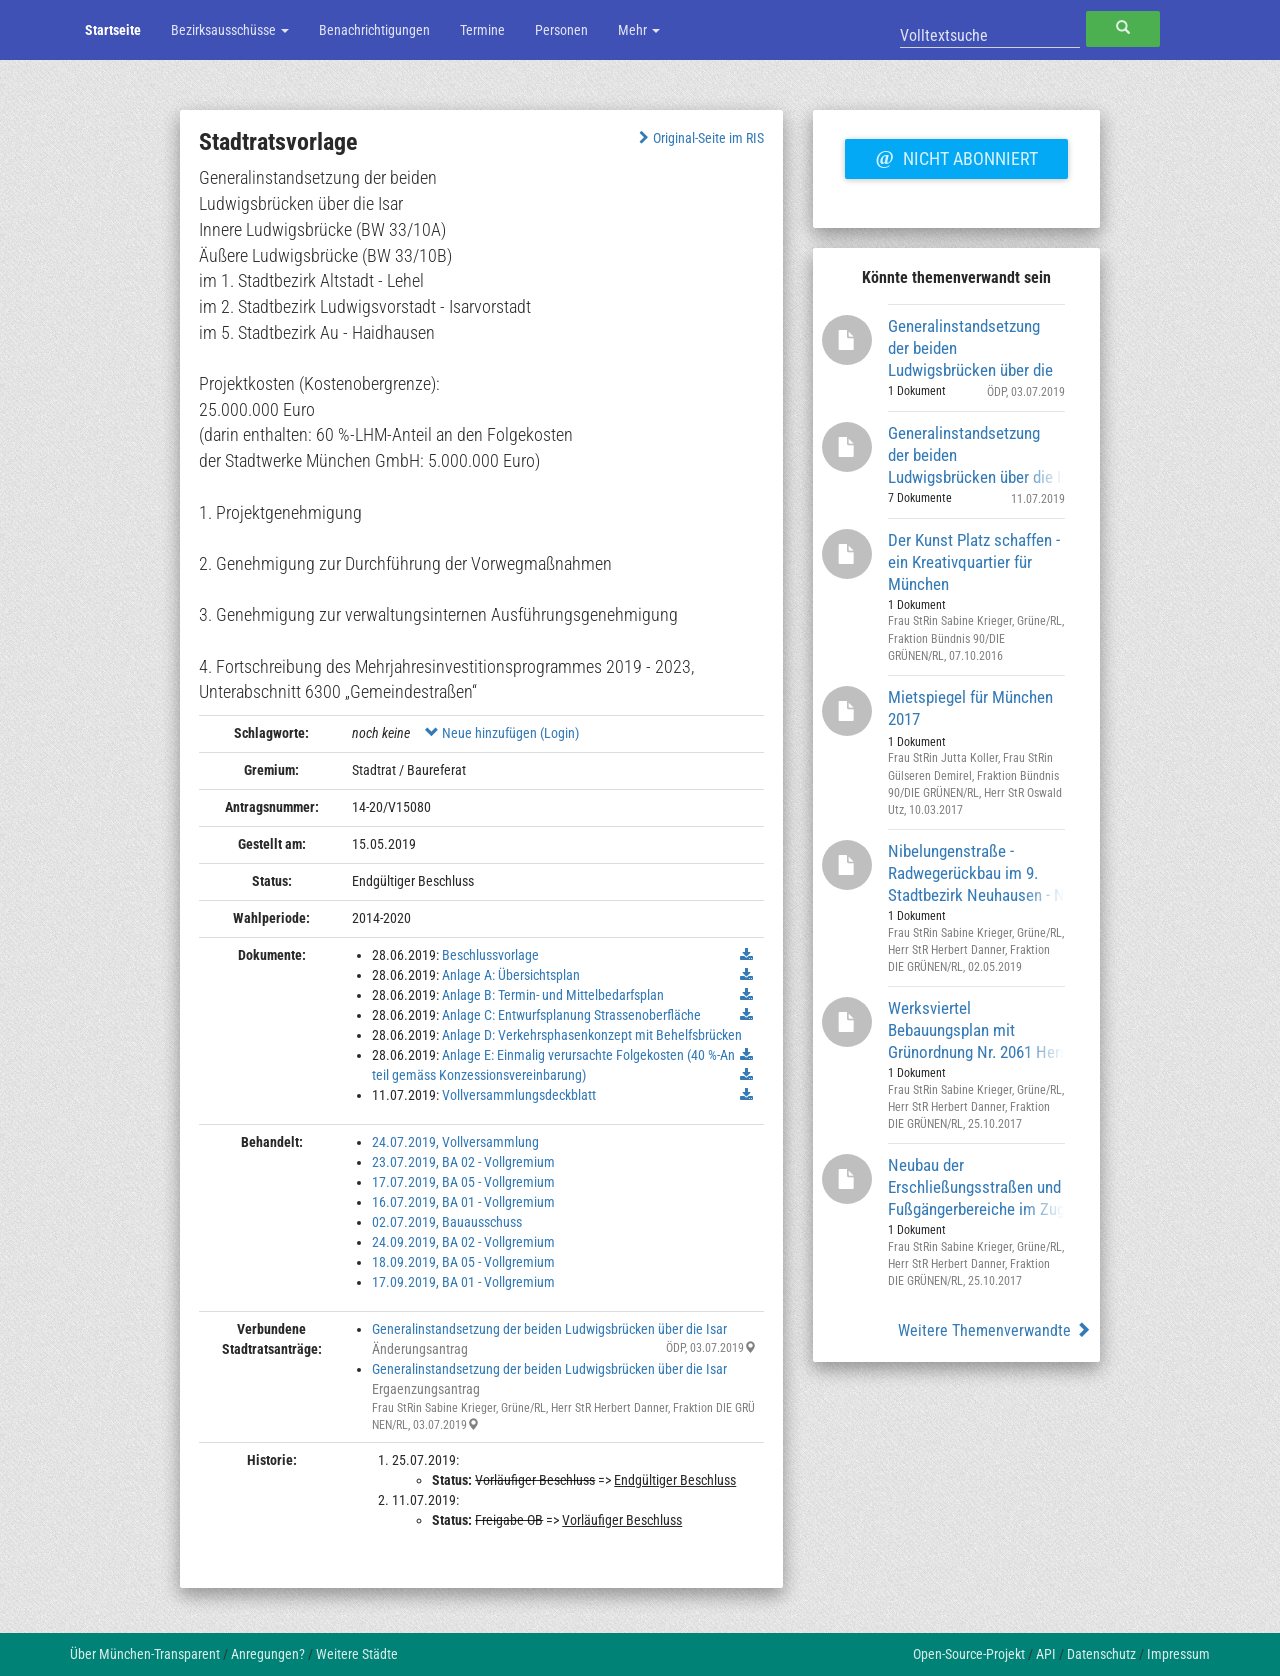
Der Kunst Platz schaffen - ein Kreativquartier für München (974, 561)
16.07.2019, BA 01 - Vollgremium (463, 1202)
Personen (561, 30)
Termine (482, 30)
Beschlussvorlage (490, 955)
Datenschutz (1101, 1654)
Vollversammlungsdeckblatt (519, 1095)
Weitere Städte (357, 1654)
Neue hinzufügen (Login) (502, 733)
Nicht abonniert (956, 156)
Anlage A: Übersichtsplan (511, 975)
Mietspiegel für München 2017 (970, 708)
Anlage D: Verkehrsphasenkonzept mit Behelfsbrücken (592, 1035)
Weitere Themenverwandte (994, 1330)
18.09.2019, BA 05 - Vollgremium (463, 1262)
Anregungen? (268, 1654)
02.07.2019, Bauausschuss (447, 1222)
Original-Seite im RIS (699, 138)
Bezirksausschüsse (230, 30)
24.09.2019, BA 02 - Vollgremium (463, 1242)
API (1046, 1654)
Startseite (113, 30)
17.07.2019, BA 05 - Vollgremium (463, 1182)
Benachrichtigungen (374, 30)
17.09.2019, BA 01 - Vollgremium (463, 1282)
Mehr (639, 30)
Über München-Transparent (145, 1654)
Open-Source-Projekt (969, 1654)
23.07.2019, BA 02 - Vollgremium (463, 1162)
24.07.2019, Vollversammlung (455, 1142)
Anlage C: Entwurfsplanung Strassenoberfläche (571, 1015)
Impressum (1178, 1654)
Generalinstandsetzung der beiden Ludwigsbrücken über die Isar (549, 1329)
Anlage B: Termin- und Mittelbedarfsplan (553, 995)
